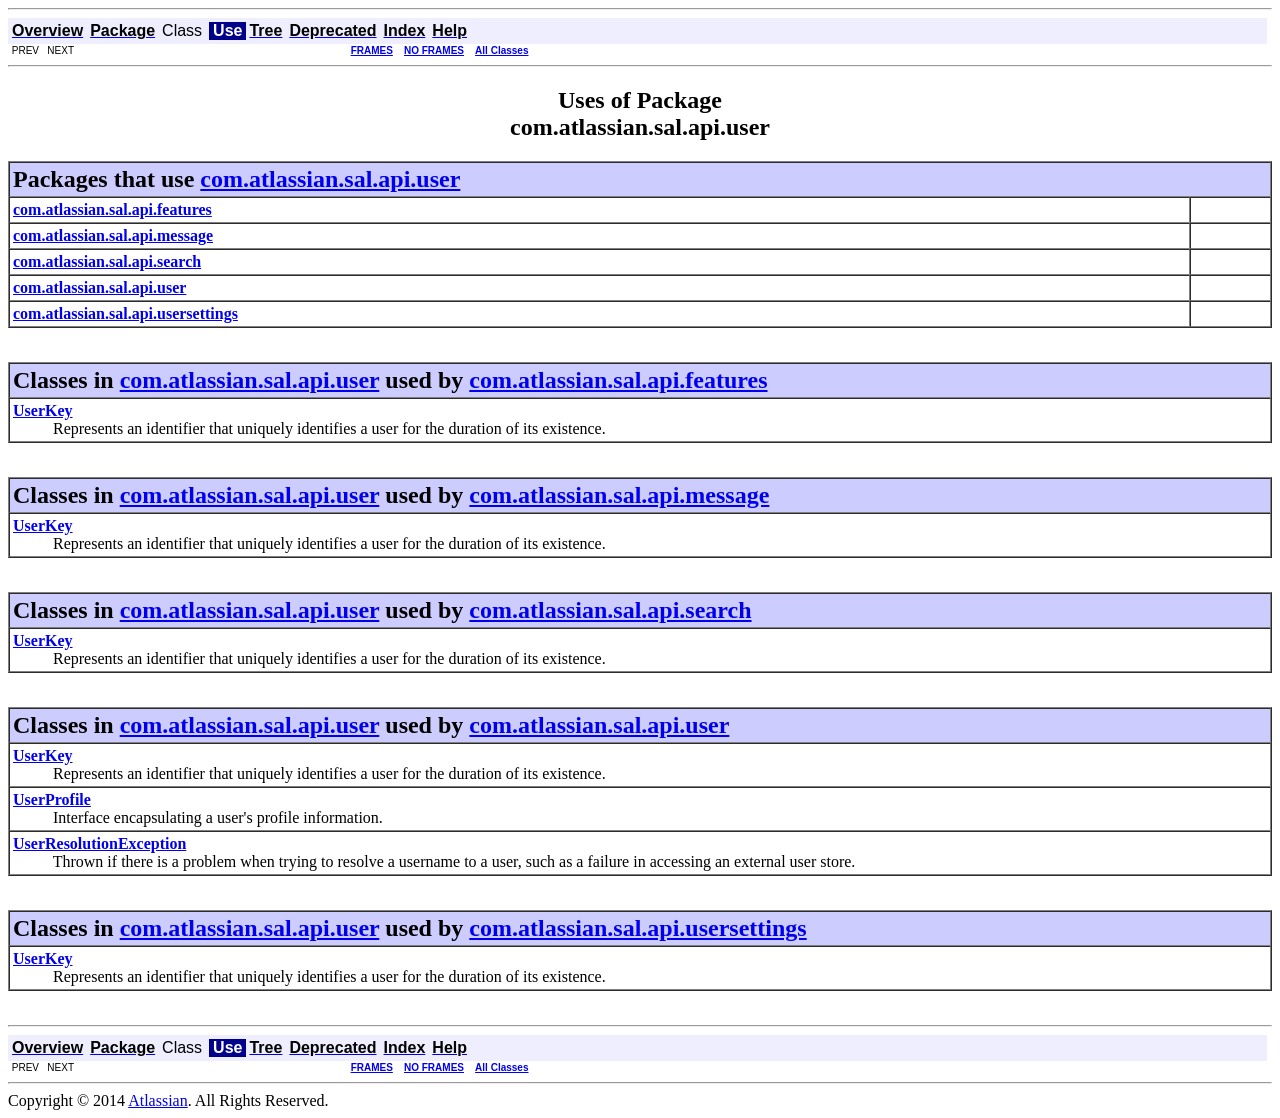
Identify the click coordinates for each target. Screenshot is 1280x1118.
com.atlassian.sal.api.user (330, 179)
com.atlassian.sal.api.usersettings (637, 928)
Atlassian (158, 1100)
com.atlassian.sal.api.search (610, 610)
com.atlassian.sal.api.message (619, 495)
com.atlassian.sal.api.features (618, 380)
